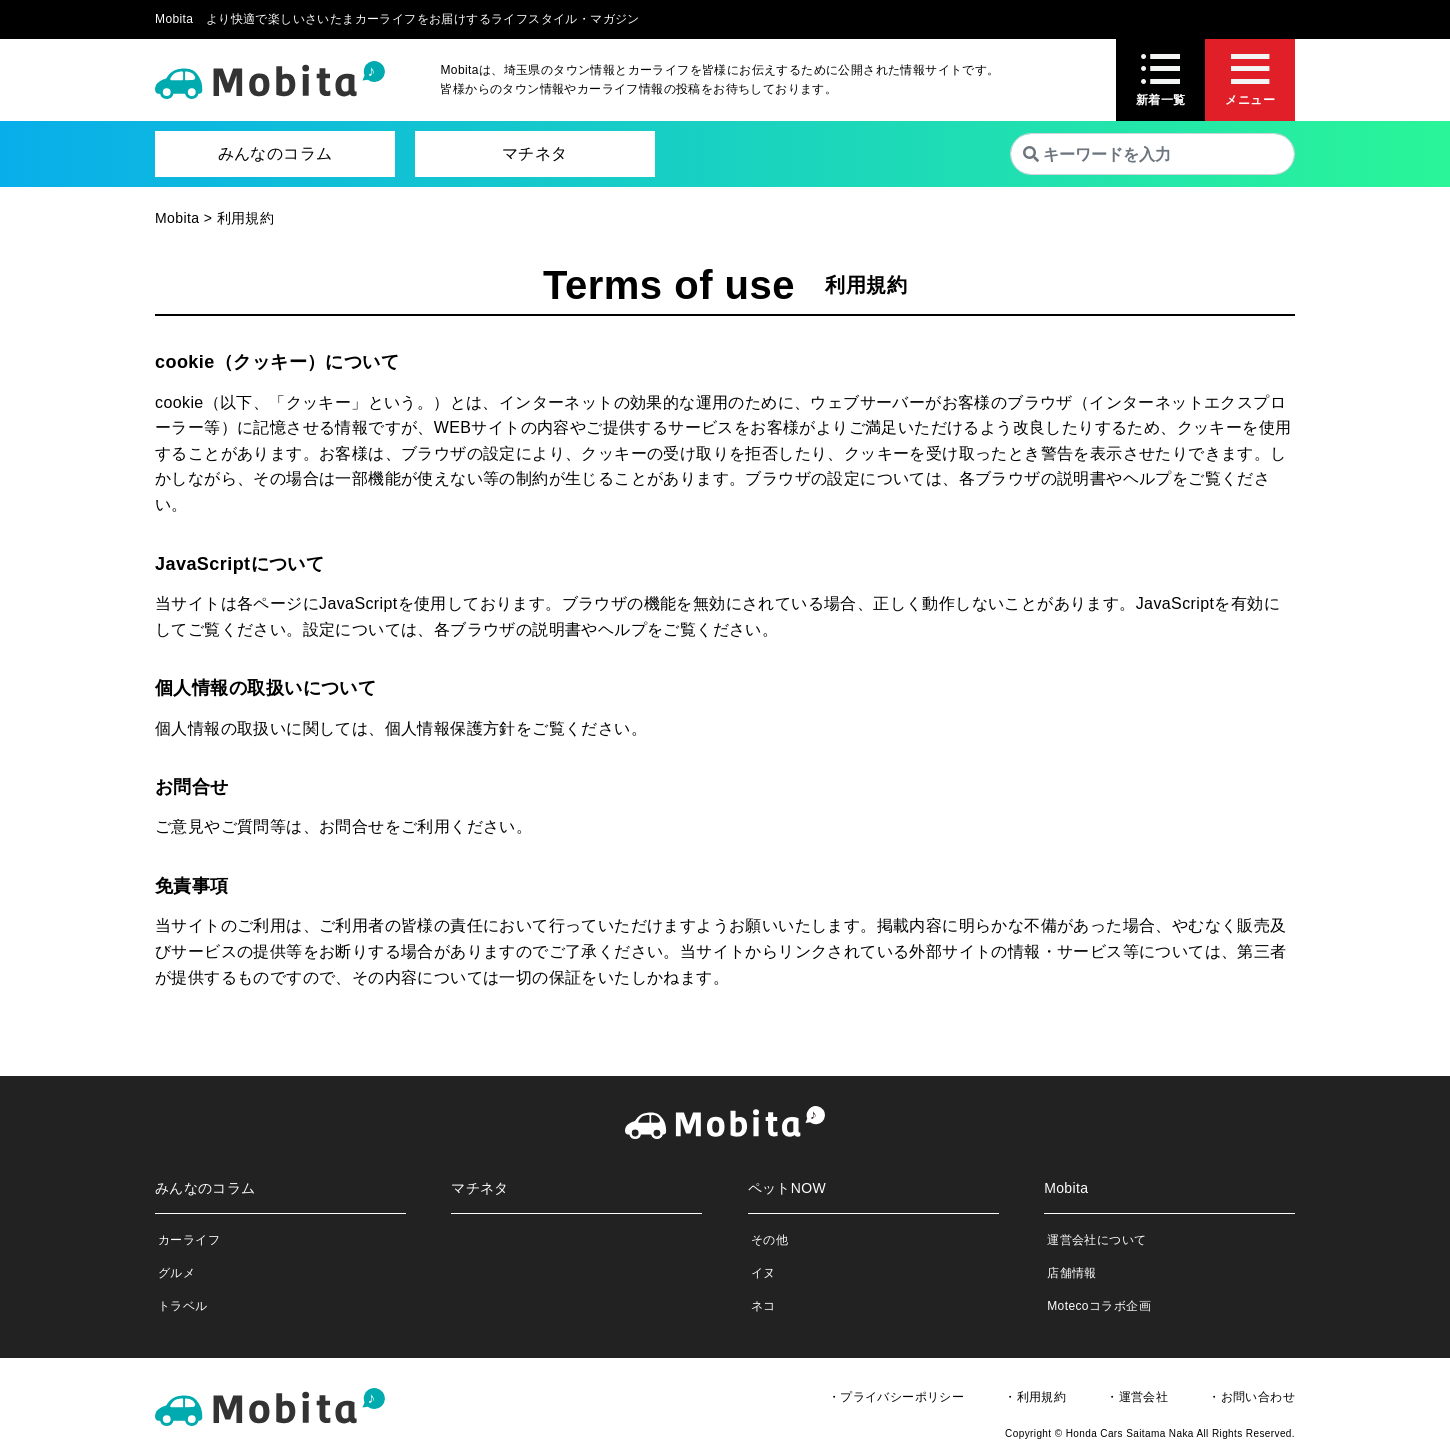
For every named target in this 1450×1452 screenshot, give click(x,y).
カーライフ (189, 1240)
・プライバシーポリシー (896, 1397)
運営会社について (1096, 1240)
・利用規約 (1035, 1397)
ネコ (763, 1306)
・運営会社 (1137, 1397)
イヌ (763, 1273)
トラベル (183, 1306)
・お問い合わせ (1251, 1397)
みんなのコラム (275, 153)
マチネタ (535, 153)
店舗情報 (1072, 1273)
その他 (769, 1240)
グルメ (176, 1273)
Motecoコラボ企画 (1099, 1306)
